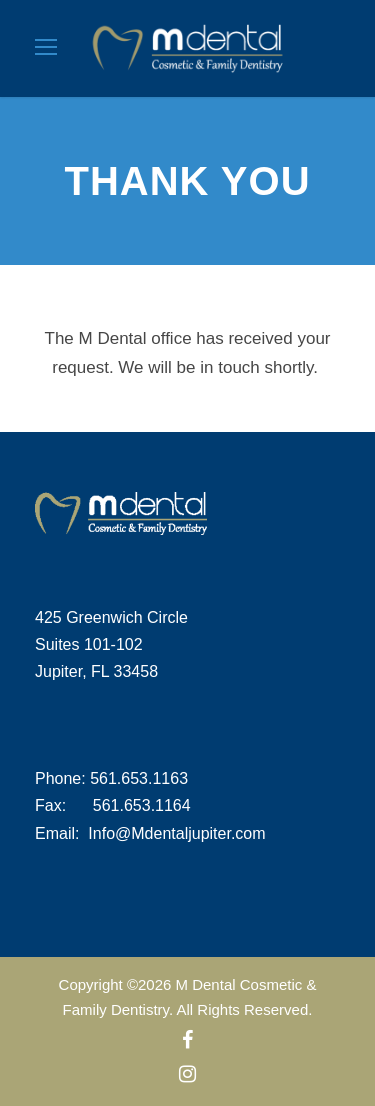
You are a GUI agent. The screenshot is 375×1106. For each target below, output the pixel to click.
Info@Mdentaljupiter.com (176, 833)
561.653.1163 (139, 778)
